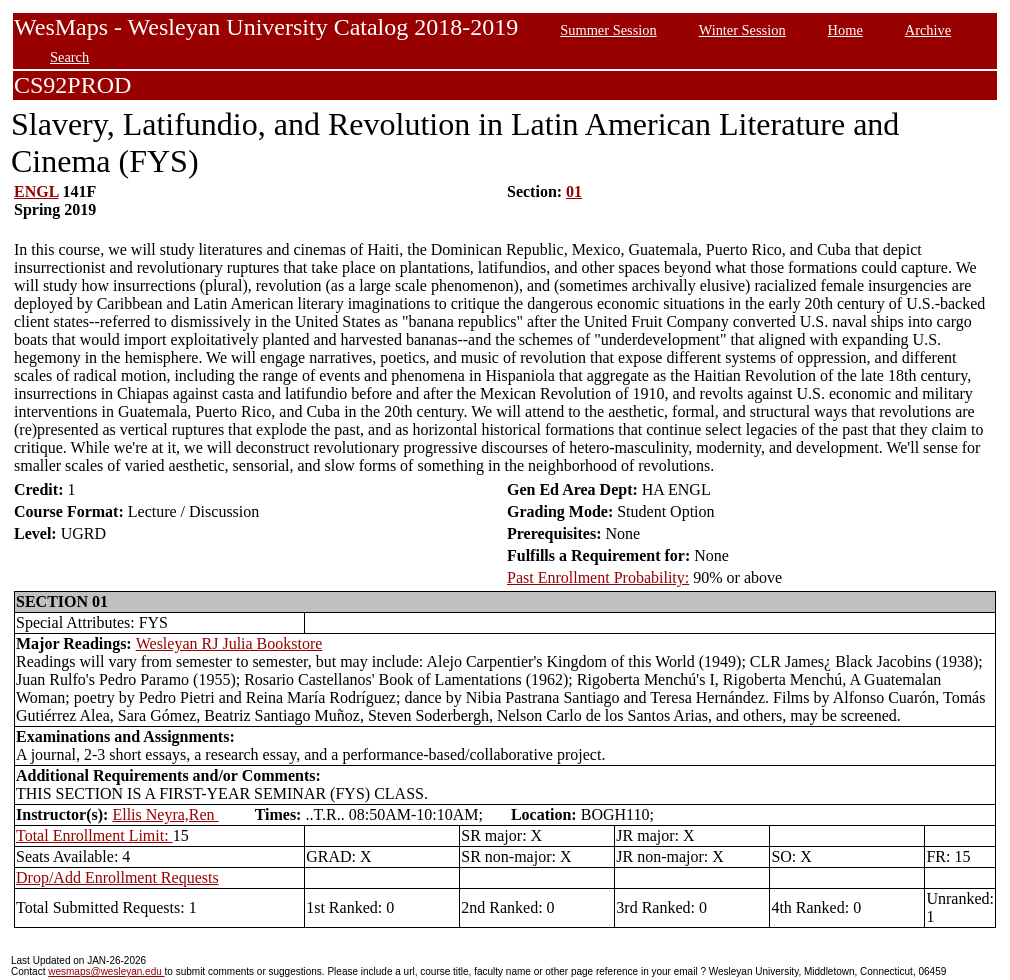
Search (69, 57)
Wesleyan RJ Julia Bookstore (229, 643)
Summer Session (608, 30)
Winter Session (742, 30)
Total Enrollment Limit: (94, 835)
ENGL (36, 191)
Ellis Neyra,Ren (165, 814)
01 (574, 191)
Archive (928, 30)
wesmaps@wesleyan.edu (106, 971)
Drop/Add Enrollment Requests (117, 877)
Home (845, 30)
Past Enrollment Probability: (598, 577)
